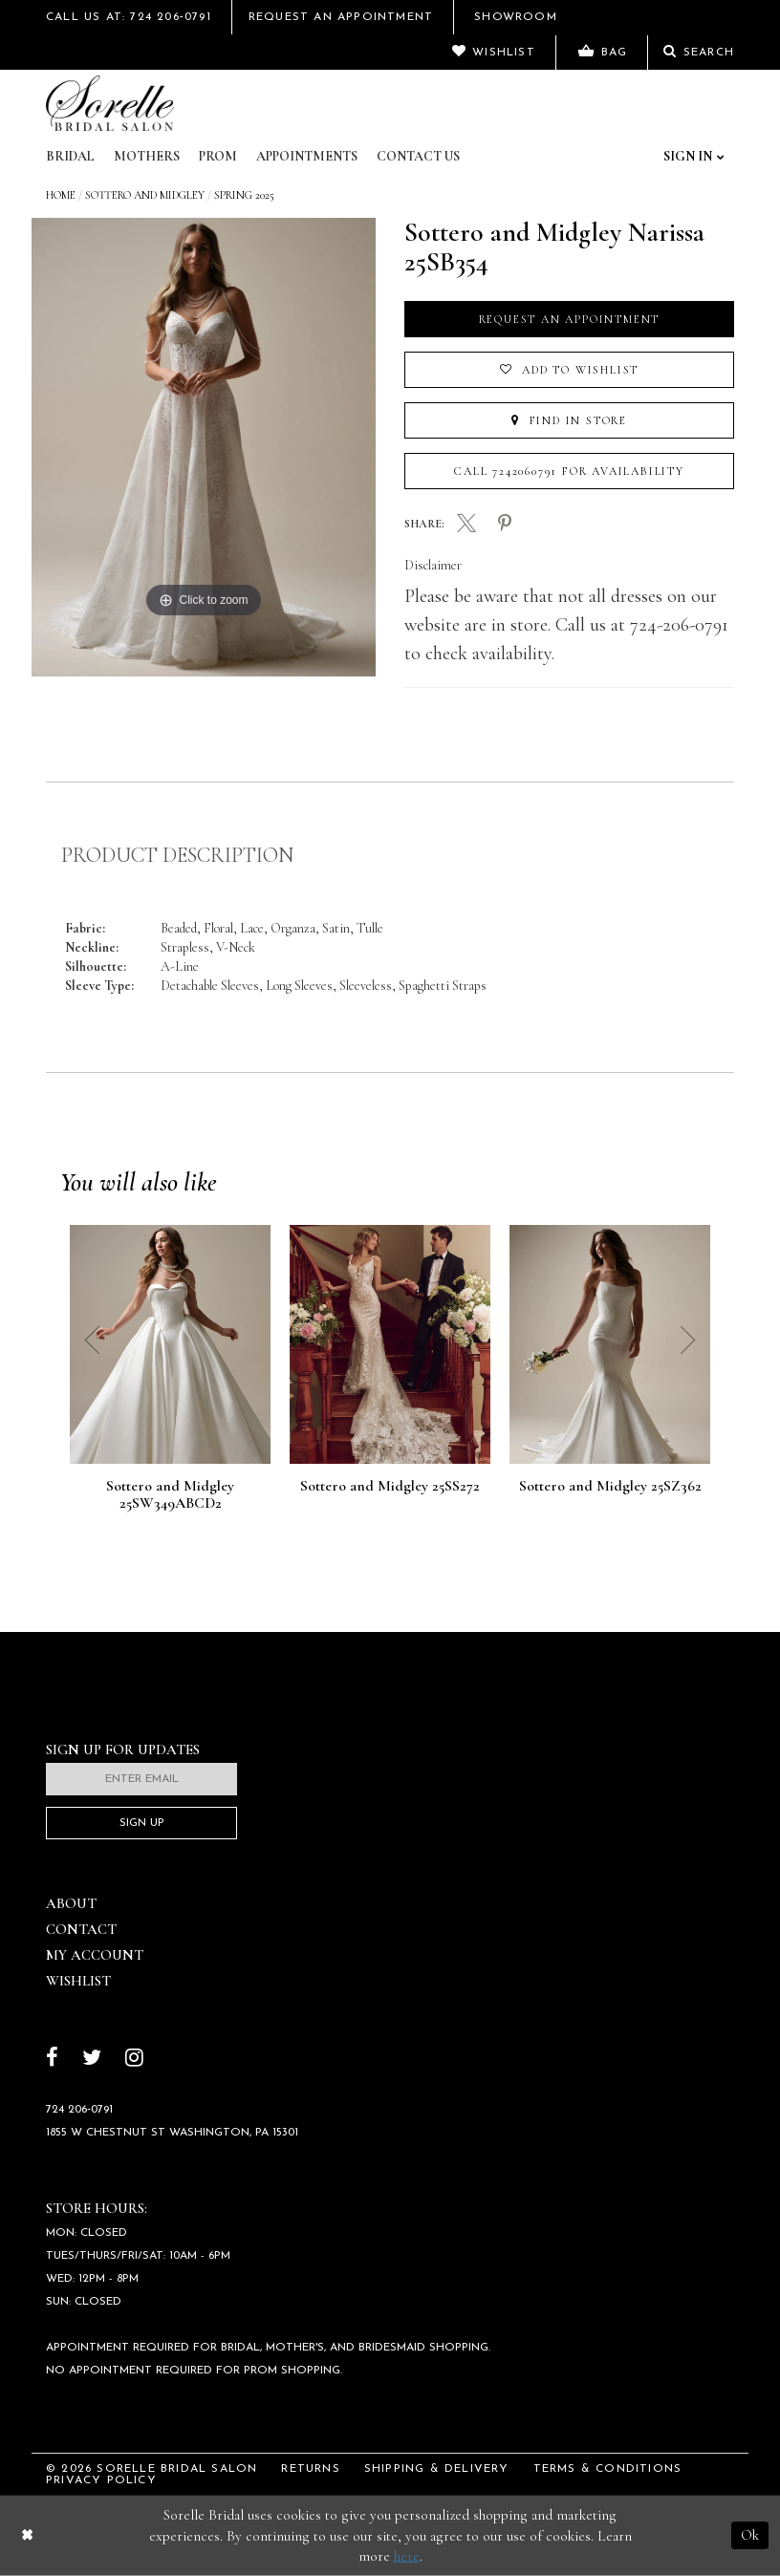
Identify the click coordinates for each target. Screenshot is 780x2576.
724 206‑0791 (79, 2109)
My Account (94, 1955)
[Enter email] (141, 1779)
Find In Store (569, 420)
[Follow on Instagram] (134, 2059)
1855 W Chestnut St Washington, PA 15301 (172, 2132)
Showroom (515, 17)
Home (61, 195)
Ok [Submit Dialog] (750, 2535)
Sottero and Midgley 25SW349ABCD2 (170, 1495)
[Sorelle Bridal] (110, 103)
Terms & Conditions (607, 2469)
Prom (218, 156)
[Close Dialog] (27, 2535)
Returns (310, 2469)
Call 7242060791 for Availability (569, 471)
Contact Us (418, 156)
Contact (81, 1929)
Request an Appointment (570, 319)
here (407, 2556)
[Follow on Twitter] (91, 2059)
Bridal (70, 156)
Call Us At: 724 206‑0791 (128, 17)
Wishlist (78, 1980)
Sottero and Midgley (145, 195)
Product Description (177, 855)
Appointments (307, 156)
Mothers (147, 156)
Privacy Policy (101, 2480)
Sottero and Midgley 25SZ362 (610, 1486)
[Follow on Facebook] (52, 2059)
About (71, 1903)
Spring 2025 (244, 195)
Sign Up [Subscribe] (141, 1823)
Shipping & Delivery (436, 2469)
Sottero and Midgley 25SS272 (390, 1486)
